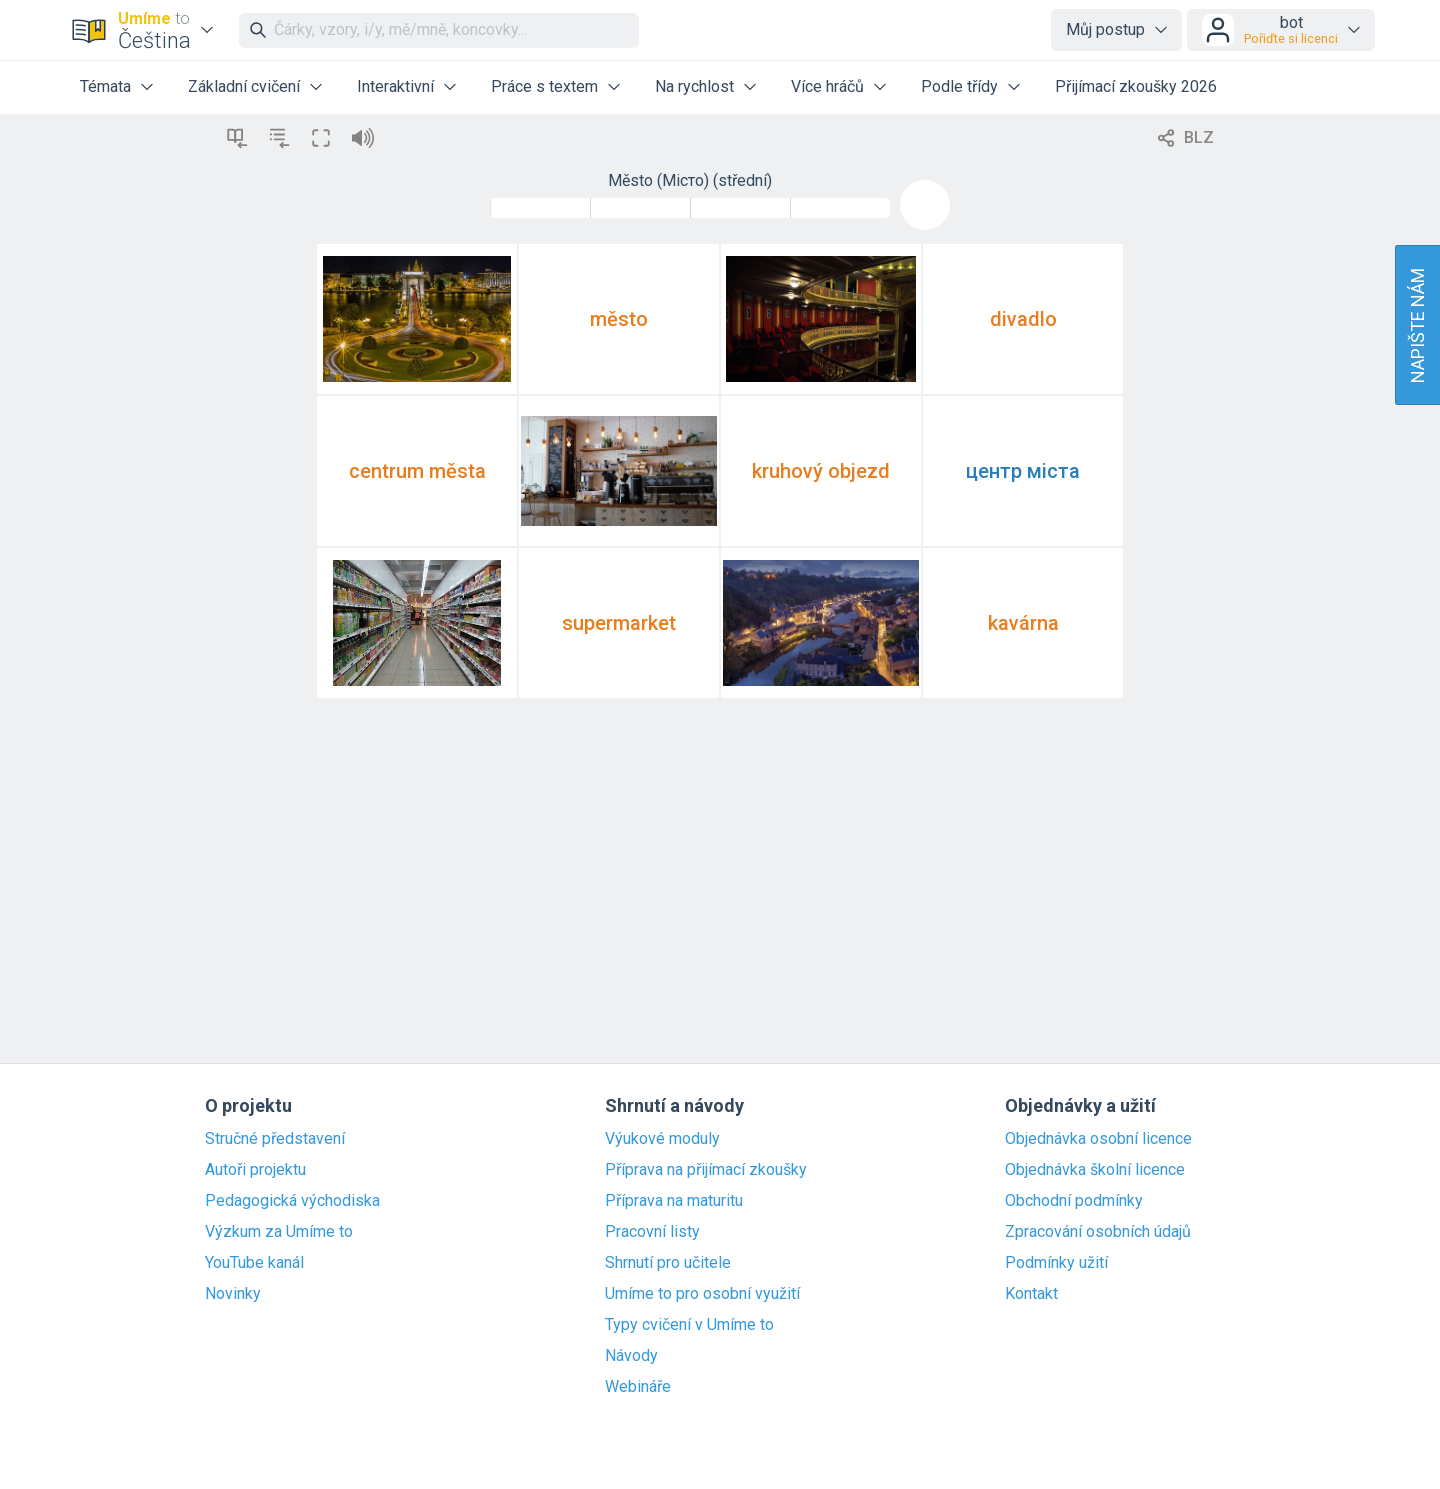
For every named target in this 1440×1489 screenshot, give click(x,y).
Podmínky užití (1056, 1263)
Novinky (233, 1294)
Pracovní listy (652, 1232)
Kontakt (1031, 1294)
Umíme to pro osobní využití (702, 1294)
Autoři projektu (255, 1170)
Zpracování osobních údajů (1098, 1232)
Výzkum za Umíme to (279, 1232)
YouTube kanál (254, 1263)
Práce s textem (544, 86)
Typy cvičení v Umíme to (689, 1325)
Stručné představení (275, 1139)
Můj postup (1105, 29)
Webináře (638, 1387)
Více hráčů (827, 86)
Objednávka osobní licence (1098, 1139)
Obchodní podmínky (1074, 1201)
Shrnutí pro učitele (668, 1263)
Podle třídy (959, 86)
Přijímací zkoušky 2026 (1136, 86)
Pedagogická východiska (292, 1201)
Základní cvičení (244, 86)
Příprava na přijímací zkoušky (706, 1170)
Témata (105, 86)
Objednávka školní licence (1095, 1170)
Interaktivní (395, 86)
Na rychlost (694, 86)
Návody (631, 1356)
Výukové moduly (662, 1139)
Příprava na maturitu (674, 1201)
